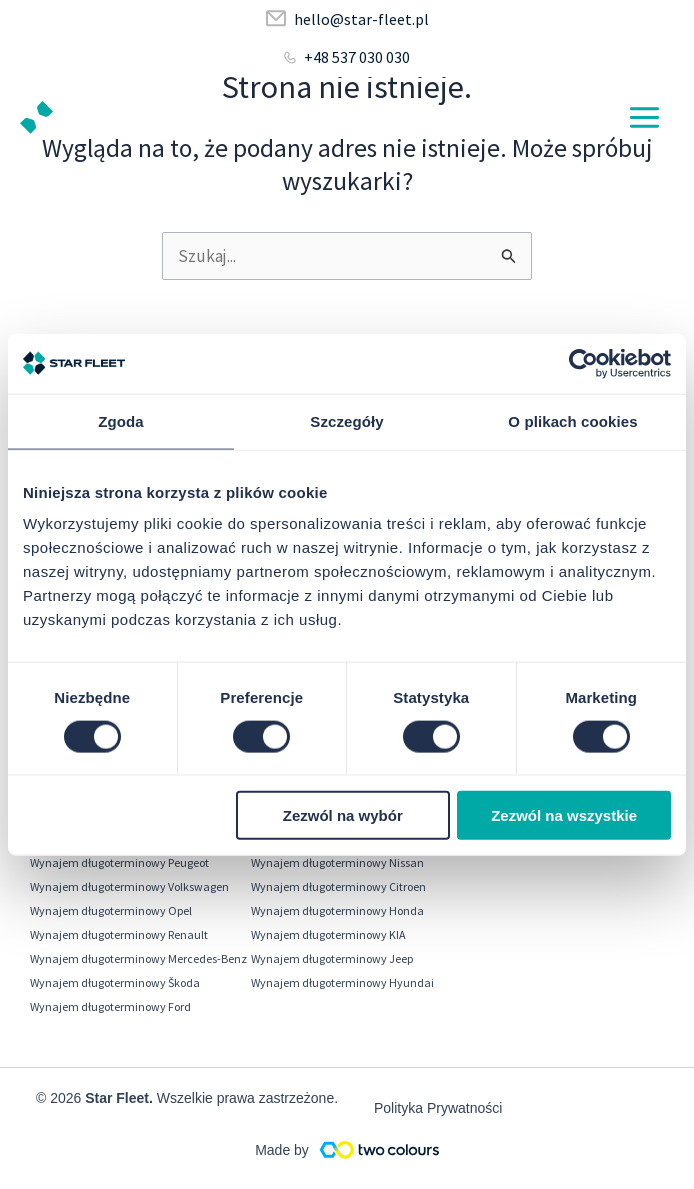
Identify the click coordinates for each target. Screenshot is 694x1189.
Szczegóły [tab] (346, 420)
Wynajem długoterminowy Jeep (332, 958)
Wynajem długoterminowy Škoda (115, 982)
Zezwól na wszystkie (564, 815)
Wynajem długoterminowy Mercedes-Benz (138, 958)
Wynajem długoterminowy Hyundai (342, 982)
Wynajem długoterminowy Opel (111, 910)
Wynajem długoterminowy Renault (119, 934)
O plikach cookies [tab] (572, 420)
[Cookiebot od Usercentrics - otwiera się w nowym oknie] (583, 363)
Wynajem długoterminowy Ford (110, 1006)
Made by (282, 1150)
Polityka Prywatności (438, 1108)
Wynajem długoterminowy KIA (328, 934)
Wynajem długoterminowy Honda (337, 910)
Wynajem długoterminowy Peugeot (119, 862)
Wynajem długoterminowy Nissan (337, 862)
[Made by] (379, 1149)
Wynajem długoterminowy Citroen (338, 886)
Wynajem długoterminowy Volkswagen (129, 886)
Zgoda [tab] (121, 420)
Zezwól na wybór (343, 815)
